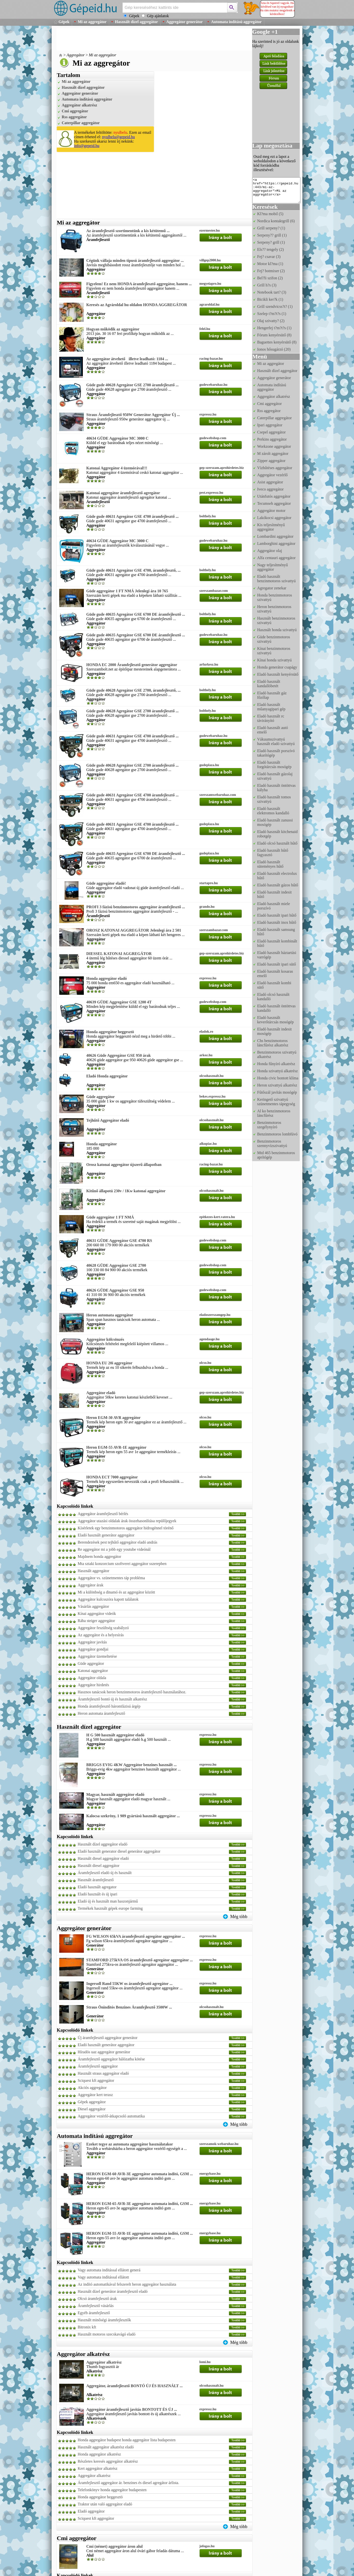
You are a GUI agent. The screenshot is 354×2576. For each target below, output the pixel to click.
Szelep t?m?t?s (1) (271, 314)
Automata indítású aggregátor (236, 22)
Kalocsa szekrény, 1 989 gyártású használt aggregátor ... (133, 1816)
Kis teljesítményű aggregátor (271, 527)
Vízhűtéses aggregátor (274, 468)
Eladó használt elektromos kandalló (273, 810)
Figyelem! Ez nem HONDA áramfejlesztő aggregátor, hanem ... (139, 284)
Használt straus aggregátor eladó (103, 2073)
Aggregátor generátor (184, 22)
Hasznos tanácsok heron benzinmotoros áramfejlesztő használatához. (132, 1692)
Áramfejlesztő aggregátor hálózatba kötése (111, 2059)
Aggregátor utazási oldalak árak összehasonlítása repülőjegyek (127, 1521)
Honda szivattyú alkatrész (277, 1071)
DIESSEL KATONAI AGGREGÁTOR (119, 954)
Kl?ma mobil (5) (270, 214)
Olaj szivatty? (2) (270, 321)
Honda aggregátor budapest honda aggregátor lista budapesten (127, 2440)
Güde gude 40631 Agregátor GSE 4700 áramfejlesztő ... (132, 516)
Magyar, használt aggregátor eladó (115, 1794)
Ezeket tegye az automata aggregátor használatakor (129, 2144)
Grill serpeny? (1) (271, 228)
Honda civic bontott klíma (277, 1078)
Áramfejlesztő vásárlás (96, 2306)
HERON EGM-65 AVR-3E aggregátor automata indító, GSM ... (139, 2204)
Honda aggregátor (101, 1144)
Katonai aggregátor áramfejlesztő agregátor (123, 493)
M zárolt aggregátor (272, 453)
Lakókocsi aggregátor (274, 518)
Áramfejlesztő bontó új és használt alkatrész (112, 1699)
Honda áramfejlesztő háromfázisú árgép (109, 1706)
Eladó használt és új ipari (97, 1894)
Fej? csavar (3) (268, 256)
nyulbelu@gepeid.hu (118, 137)
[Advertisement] (146, 39)
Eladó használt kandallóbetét (268, 683)
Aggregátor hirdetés (93, 1685)
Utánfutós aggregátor (274, 496)
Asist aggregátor (270, 482)
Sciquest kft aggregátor (96, 2080)
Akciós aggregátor (92, 2087)
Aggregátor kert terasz (95, 2095)
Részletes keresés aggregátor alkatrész (108, 2461)
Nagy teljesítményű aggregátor (272, 567)
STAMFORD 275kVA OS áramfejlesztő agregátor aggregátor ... (139, 1960)
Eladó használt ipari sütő (276, 964)
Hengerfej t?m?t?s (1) (274, 328)
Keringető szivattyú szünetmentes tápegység (276, 1101)
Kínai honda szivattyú (274, 660)
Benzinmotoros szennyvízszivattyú (272, 1143)
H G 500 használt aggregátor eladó (115, 1735)
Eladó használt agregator (97, 1887)
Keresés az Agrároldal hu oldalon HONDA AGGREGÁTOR (136, 305)
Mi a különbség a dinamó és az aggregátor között (116, 1592)
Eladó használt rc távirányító (270, 718)
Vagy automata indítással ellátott (103, 2277)
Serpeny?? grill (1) (272, 235)
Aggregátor (76, 55)
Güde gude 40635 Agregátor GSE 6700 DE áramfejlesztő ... (135, 614)
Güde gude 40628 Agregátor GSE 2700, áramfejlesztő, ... (133, 690)
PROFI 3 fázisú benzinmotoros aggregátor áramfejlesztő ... (135, 907)
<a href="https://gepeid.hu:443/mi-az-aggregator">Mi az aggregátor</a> (276, 190)
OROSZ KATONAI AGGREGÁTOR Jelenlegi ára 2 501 (133, 930)
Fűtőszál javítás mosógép (277, 1092)
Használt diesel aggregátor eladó (103, 1858)
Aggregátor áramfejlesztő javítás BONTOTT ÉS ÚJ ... (131, 2409)
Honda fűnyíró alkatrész (276, 1064)
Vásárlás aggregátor (93, 1606)
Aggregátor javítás (92, 1642)
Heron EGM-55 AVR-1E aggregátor (116, 1447)
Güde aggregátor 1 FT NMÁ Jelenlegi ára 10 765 (127, 591)
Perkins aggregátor (272, 439)
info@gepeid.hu (86, 146)
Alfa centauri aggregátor (276, 558)
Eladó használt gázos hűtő (277, 885)
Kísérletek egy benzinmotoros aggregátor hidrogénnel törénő (126, 1528)
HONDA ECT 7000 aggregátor (112, 1477)
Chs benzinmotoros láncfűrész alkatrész (272, 1043)
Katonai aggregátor (93, 1670)
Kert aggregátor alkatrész (98, 2468)
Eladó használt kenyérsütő (277, 674)
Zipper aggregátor (271, 461)
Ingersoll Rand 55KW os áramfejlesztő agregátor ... (129, 1983)
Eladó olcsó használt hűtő (277, 843)
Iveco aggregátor (270, 489)
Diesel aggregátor (91, 2109)
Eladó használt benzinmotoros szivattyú (276, 578)
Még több (239, 1916)
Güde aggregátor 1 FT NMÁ (110, 1217)
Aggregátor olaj (269, 551)
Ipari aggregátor (269, 425)
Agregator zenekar (271, 588)
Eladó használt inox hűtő (276, 922)
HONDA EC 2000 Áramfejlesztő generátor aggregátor (131, 665)
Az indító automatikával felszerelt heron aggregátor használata (127, 2284)
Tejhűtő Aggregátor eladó (107, 1120)
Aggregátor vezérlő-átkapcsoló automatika (111, 2116)
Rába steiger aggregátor (96, 1621)
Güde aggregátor (100, 1097)
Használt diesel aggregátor (98, 1865)
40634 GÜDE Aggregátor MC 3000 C (117, 438)
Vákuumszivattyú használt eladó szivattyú (276, 741)
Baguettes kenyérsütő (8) (276, 342)
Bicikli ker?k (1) (270, 299)
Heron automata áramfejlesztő (101, 1713)
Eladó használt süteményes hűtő (270, 864)
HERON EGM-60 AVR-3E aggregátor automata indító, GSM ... (139, 2174)
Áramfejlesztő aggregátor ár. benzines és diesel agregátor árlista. (128, 2483)
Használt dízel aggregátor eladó (102, 1844)
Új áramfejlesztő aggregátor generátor (107, 2038)
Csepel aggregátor (271, 432)
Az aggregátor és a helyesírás (101, 1635)
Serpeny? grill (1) (271, 242)
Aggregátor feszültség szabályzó (103, 1628)
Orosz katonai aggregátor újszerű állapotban (124, 1164)
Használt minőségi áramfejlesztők (104, 2320)
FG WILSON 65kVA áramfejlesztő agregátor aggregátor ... (135, 1936)
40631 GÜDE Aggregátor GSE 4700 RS (119, 1240)
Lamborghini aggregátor (276, 543)
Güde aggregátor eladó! (106, 883)
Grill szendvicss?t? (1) (275, 306)
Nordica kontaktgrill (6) (276, 221)
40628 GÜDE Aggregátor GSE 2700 (116, 1265)
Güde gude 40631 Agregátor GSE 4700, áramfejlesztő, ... (133, 570)
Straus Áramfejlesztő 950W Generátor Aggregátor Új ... (133, 415)
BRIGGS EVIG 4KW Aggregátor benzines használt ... (131, 1765)
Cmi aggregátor (75, 111)
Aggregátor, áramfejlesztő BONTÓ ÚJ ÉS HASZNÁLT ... (134, 2386)
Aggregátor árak (90, 1585)
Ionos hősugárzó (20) (274, 349)
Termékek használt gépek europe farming (110, 1908)
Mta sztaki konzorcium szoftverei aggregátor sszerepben (122, 1564)
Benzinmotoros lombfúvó (277, 1134)
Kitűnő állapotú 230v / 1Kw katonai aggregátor (125, 1191)
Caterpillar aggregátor (81, 123)
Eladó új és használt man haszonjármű (108, 1901)
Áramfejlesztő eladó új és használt (105, 1873)
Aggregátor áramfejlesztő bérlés (103, 1514)
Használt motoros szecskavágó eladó (106, 2334)
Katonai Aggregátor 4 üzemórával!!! (116, 468)
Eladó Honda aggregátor (107, 1076)
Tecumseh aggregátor (274, 503)
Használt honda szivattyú (277, 630)
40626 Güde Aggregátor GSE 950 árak (118, 1055)
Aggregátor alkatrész (79, 105)
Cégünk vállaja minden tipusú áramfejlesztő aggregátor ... (135, 260)
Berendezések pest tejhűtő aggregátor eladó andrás (117, 1542)
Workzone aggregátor (274, 446)
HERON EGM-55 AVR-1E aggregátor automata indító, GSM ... (139, 2233)
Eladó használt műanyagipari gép (271, 706)
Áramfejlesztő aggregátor (98, 2066)
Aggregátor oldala (92, 1678)
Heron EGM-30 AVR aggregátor (113, 1417)
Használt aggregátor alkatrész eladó (106, 2447)
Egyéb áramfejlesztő (94, 2313)
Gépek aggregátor (92, 2102)
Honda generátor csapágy (277, 667)
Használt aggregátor (93, 1571)
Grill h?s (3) (266, 285)
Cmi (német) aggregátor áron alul (114, 2546)
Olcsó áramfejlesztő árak (97, 2298)
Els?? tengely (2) (270, 249)
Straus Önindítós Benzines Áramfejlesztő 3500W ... (129, 2007)
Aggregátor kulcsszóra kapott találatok (108, 1599)
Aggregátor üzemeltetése (97, 1656)
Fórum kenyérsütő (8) (274, 335)
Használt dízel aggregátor (136, 22)
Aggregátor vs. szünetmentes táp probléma (111, 1578)
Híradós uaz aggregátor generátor (104, 2052)
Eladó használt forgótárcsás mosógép (274, 764)
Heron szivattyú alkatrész (277, 1085)
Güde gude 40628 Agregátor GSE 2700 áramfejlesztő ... (132, 385)
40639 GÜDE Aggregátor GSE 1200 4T (119, 1002)
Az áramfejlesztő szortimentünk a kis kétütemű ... (128, 231)
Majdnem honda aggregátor (99, 1556)
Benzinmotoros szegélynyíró (269, 1124)
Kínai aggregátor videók (97, 1613)
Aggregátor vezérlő (272, 475)
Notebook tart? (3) (271, 292)
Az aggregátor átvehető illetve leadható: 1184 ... (127, 359)
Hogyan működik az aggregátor (112, 329)
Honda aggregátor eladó (106, 978)
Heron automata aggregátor (109, 1315)
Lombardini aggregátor (275, 536)
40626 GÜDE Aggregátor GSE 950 (115, 1290)
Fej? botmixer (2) (271, 271)
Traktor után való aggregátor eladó (105, 2504)
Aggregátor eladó (100, 1393)
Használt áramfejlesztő (96, 1880)
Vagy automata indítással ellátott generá (109, 2270)
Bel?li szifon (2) (270, 278)
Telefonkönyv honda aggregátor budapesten (112, 2490)
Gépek (64, 22)
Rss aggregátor (74, 117)
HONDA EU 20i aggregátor (109, 1363)
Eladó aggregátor (91, 2511)
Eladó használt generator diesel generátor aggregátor (119, 1851)
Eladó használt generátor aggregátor (106, 1535)
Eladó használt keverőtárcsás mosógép (275, 1019)
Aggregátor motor (271, 510)
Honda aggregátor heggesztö (110, 1032)
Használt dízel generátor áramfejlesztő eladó (113, 2291)
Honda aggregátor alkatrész (99, 2454)
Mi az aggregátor (92, 22)
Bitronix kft (87, 2327)
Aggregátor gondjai (93, 1649)
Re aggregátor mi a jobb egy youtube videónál (114, 1549)
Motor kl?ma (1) (270, 264)
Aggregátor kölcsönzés (105, 1339)
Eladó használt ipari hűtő (276, 915)
